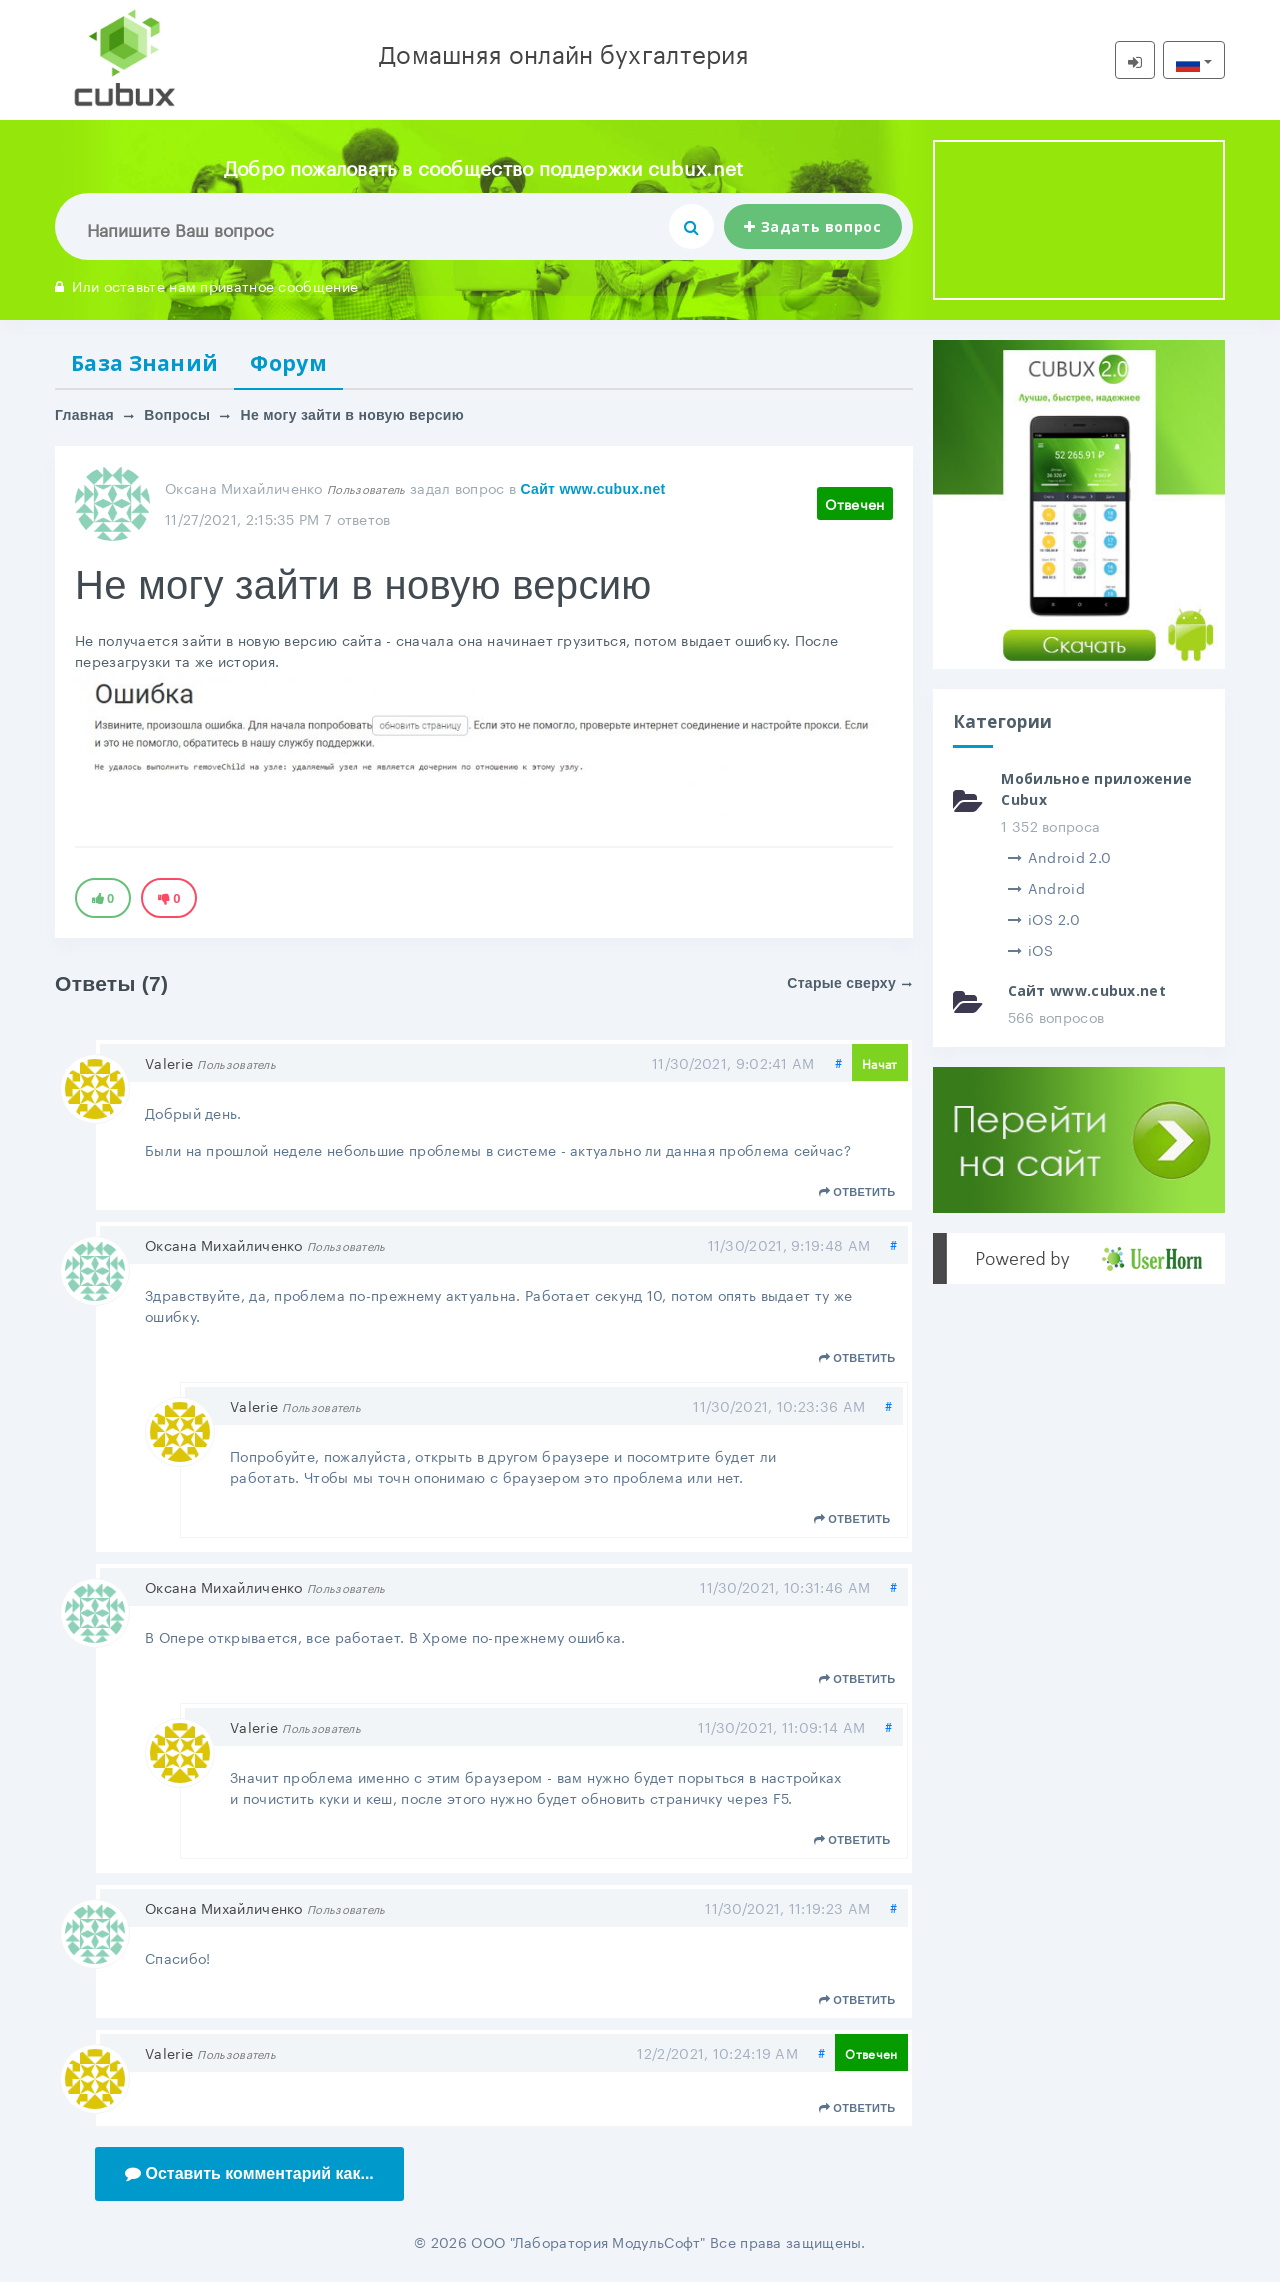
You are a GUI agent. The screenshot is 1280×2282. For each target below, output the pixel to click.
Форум (288, 363)
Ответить (857, 1192)
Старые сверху (849, 983)
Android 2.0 (1060, 856)
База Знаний (144, 363)
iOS (1031, 949)
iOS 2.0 (1044, 918)
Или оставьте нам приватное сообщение (206, 285)
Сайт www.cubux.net (592, 489)
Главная (84, 415)
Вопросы (177, 415)
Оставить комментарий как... (249, 2173)
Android (1046, 887)
